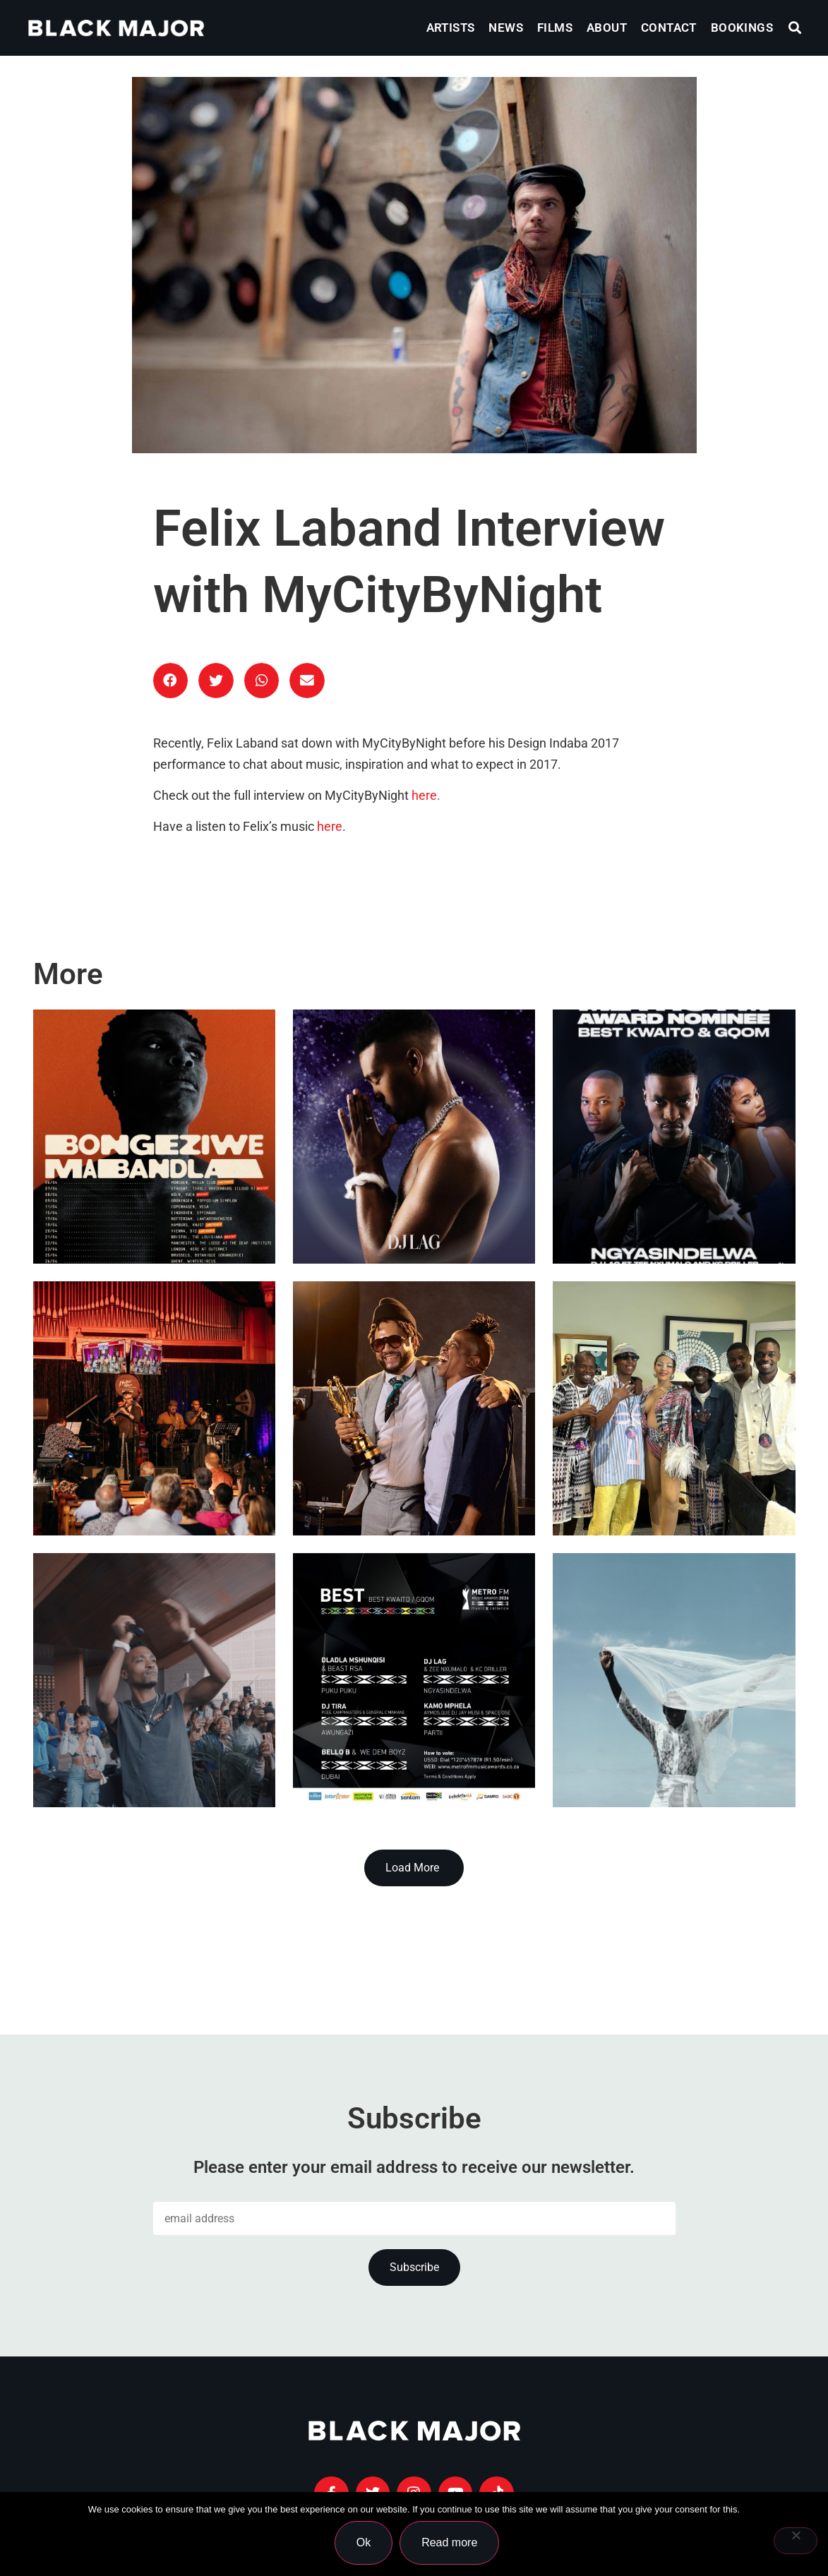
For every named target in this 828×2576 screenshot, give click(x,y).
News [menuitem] (505, 27)
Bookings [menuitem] (742, 27)
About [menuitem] (607, 27)
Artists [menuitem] (450, 27)
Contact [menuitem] (669, 27)
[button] (795, 28)
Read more (450, 2543)
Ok (364, 2543)
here (329, 827)
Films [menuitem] (554, 27)
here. (426, 796)
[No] (795, 2540)
